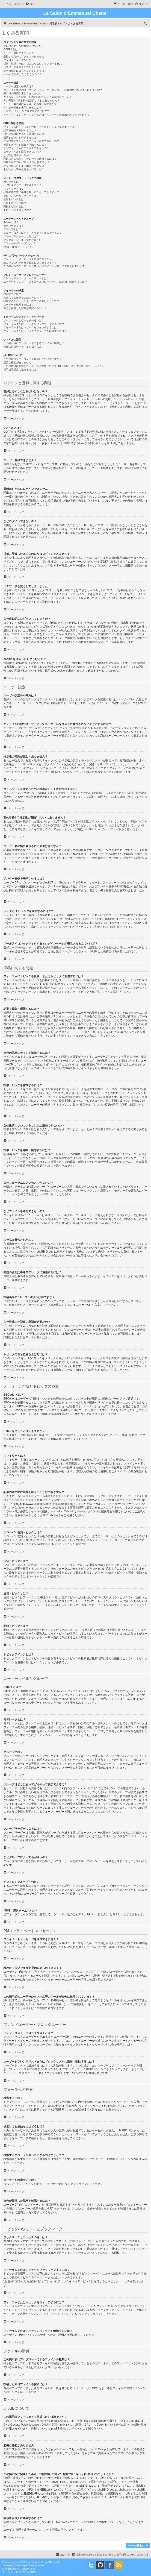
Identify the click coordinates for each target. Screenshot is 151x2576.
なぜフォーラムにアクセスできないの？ (26, 148)
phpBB (18, 2562)
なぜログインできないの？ (18, 60)
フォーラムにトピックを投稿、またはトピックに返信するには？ (40, 127)
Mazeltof (25, 2568)
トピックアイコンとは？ (17, 209)
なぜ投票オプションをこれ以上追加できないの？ (31, 141)
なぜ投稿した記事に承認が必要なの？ (25, 165)
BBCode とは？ (12, 181)
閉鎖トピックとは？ (14, 206)
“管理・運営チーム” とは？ (18, 247)
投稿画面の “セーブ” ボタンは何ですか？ (26, 162)
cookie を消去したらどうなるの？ (22, 74)
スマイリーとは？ (13, 188)
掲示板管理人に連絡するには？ (21, 369)
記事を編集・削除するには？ (19, 130)
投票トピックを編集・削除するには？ (25, 144)
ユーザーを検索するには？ (18, 304)
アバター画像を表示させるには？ (22, 107)
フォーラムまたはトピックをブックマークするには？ (33, 324)
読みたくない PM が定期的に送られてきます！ (30, 262)
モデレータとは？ (13, 225)
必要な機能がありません (17, 362)
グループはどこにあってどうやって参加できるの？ (32, 232)
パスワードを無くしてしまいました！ (25, 67)
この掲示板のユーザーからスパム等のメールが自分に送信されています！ (45, 266)
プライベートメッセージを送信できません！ (28, 259)
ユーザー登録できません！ (18, 53)
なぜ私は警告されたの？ (17, 155)
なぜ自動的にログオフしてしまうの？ (25, 70)
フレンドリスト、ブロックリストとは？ (26, 278)
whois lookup (11, 2485)
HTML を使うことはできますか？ (22, 185)
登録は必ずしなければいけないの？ (23, 45)
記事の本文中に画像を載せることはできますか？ (31, 192)
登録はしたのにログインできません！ (25, 56)
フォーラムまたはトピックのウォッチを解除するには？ (35, 331)
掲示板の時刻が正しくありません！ (23, 93)
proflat (11, 2568)
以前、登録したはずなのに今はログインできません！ (33, 63)
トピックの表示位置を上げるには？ (23, 169)
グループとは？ (12, 229)
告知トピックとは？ (14, 199)
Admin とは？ (11, 222)
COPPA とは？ (11, 49)
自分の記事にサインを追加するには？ (25, 133)
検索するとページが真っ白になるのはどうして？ (31, 301)
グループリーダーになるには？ (21, 236)
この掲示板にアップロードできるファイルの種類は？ (33, 343)
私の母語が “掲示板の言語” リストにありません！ (31, 100)
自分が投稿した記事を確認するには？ (25, 308)
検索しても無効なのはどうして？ (22, 297)
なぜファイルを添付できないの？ (22, 151)
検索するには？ (12, 294)
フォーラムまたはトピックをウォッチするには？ (31, 327)
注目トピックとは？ (14, 202)
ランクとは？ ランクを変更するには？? (26, 111)
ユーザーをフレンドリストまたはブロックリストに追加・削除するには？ (45, 281)
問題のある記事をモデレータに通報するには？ (30, 158)
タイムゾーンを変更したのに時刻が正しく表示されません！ (37, 97)
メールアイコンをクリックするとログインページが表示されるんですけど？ (46, 114)
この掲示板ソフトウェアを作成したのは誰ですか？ (32, 359)
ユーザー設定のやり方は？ (18, 86)
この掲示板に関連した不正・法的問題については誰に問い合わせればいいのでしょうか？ (54, 365)
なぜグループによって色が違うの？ (23, 239)
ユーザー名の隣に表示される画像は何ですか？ (30, 104)
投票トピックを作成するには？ (21, 137)
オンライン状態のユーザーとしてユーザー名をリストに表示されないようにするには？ (52, 89)
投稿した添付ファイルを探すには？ (23, 346)
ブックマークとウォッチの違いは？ (23, 320)
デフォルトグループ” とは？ (19, 243)
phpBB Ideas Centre (40, 2453)
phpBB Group (92, 829)
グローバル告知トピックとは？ (21, 195)
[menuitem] (30, 4)
